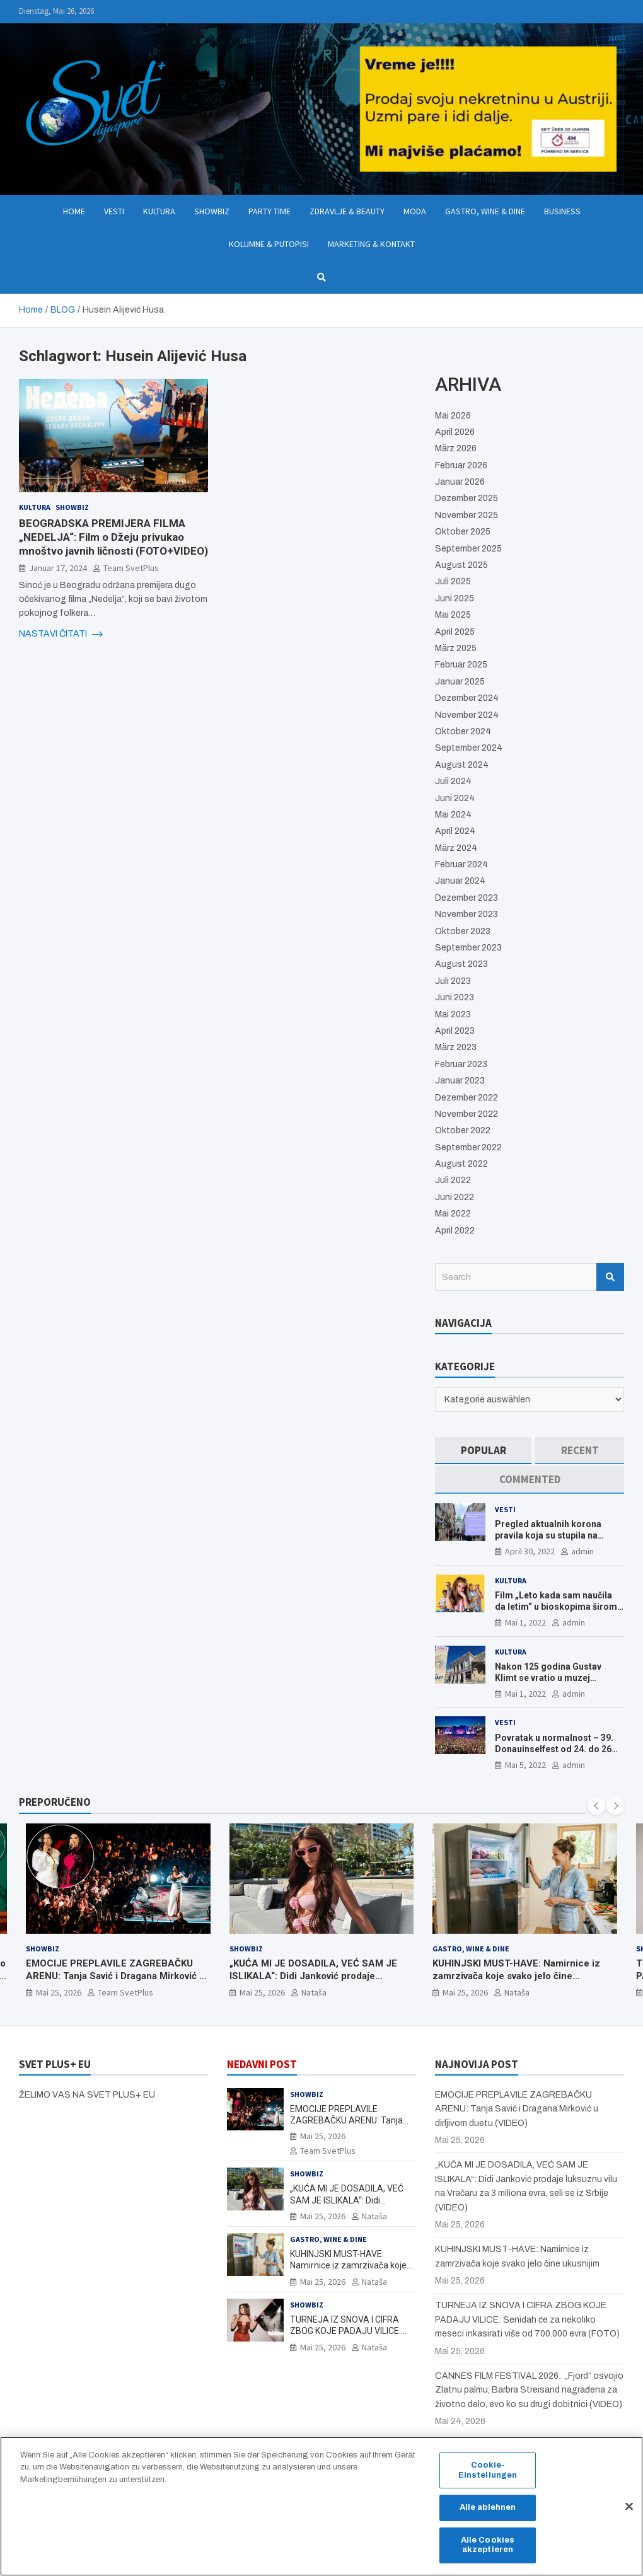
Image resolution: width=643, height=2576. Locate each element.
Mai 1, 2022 (525, 1622)
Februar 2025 (461, 664)
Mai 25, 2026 (58, 1992)
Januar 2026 (460, 482)
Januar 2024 (460, 881)
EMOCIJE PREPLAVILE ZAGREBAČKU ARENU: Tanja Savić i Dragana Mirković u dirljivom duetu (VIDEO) (115, 1976)
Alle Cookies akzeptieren (488, 2552)
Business (562, 211)
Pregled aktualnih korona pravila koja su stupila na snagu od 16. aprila (548, 1535)
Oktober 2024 (463, 731)
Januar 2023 (460, 1080)
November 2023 (466, 914)
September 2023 (468, 947)
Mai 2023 (453, 1014)
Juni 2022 (454, 1197)
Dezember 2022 (466, 1097)
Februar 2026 (461, 465)
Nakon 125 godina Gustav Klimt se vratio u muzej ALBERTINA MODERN (548, 1677)
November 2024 (467, 715)
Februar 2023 (461, 1064)
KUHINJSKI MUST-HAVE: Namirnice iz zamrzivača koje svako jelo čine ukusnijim (516, 1976)
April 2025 (455, 632)
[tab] (483, 1450)
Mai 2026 (453, 415)
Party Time (269, 211)
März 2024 (456, 848)
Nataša (314, 1992)
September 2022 (468, 1147)
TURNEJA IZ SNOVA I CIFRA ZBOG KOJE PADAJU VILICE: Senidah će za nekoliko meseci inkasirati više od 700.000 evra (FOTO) (527, 2319)
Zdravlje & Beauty (347, 211)
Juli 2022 (453, 1180)
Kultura (159, 211)
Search (610, 1277)
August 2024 (462, 765)
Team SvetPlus (131, 568)
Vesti (114, 211)
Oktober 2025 (462, 531)
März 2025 (456, 648)
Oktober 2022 (462, 1130)
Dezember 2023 (466, 898)
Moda (414, 211)
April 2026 (455, 432)
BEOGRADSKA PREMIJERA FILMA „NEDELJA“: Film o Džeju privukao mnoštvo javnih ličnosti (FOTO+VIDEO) (113, 537)
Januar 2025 (460, 681)
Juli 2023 (453, 981)
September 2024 (468, 748)
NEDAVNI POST (262, 2064)
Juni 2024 (455, 798)
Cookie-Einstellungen (488, 2477)
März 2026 (456, 448)
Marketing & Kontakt (371, 244)
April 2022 (455, 1230)
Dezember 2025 (466, 498)
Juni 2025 (454, 598)
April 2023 (455, 1031)
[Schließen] (629, 2514)
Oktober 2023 (462, 931)
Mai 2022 (453, 1213)
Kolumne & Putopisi (269, 244)
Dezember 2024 (467, 698)
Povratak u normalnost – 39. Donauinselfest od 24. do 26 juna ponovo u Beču (554, 1749)
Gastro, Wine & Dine (485, 211)
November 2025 (466, 515)
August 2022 (461, 1164)
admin (582, 1551)
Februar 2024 (461, 864)
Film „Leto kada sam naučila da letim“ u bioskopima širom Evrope (556, 1606)
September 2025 (468, 548)
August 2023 (461, 964)
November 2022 (466, 1114)
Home (74, 211)
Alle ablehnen (488, 2514)
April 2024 (455, 831)
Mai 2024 (453, 814)
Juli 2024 (453, 781)
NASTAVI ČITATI (61, 634)
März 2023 (456, 1047)
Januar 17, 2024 (58, 568)
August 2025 (461, 565)
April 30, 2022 (530, 1551)
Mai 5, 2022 (525, 1764)
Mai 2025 (453, 615)
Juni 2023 (454, 997)
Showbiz (211, 211)
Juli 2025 (453, 581)
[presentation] (596, 1806)
